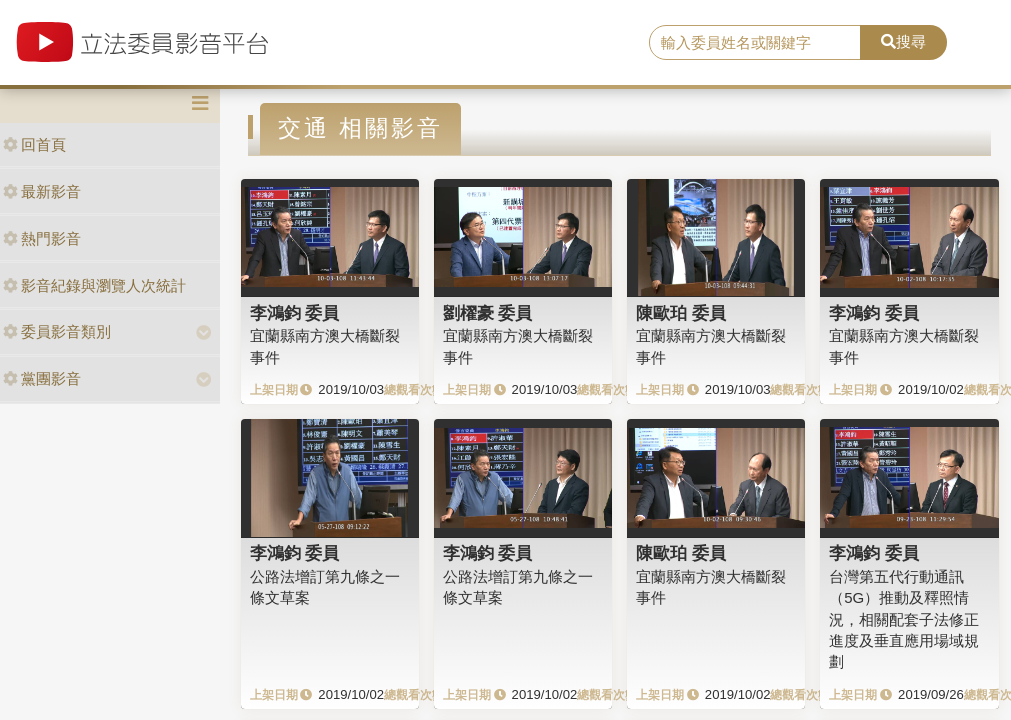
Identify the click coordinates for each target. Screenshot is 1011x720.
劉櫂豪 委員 (488, 313)
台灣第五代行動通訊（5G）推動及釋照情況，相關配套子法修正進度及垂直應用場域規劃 (904, 619)
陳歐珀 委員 (681, 313)
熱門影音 (42, 238)
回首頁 (34, 144)
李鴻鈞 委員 (295, 313)
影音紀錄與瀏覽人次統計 (94, 285)
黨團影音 (42, 378)
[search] (755, 43)
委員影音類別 (57, 331)
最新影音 (42, 191)
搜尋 (903, 41)
